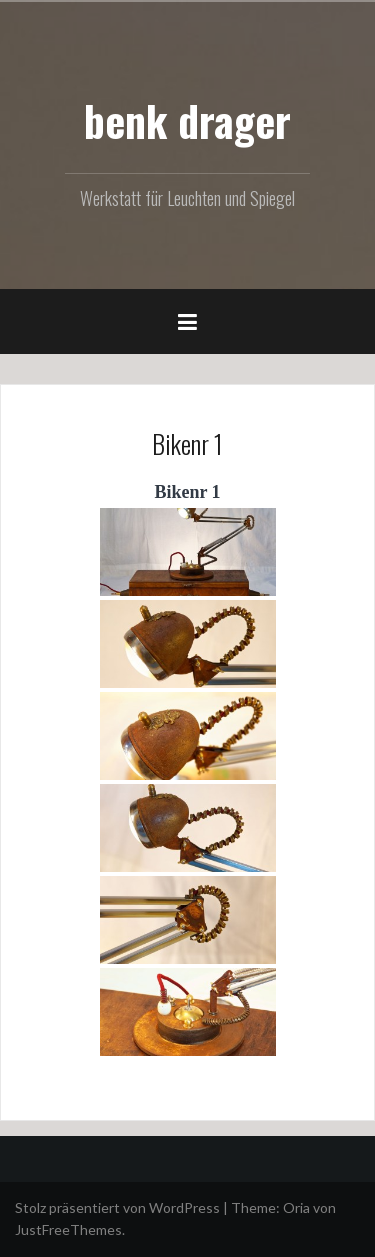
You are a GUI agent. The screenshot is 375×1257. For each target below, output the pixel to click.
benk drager (187, 120)
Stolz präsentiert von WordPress (117, 1207)
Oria (296, 1207)
